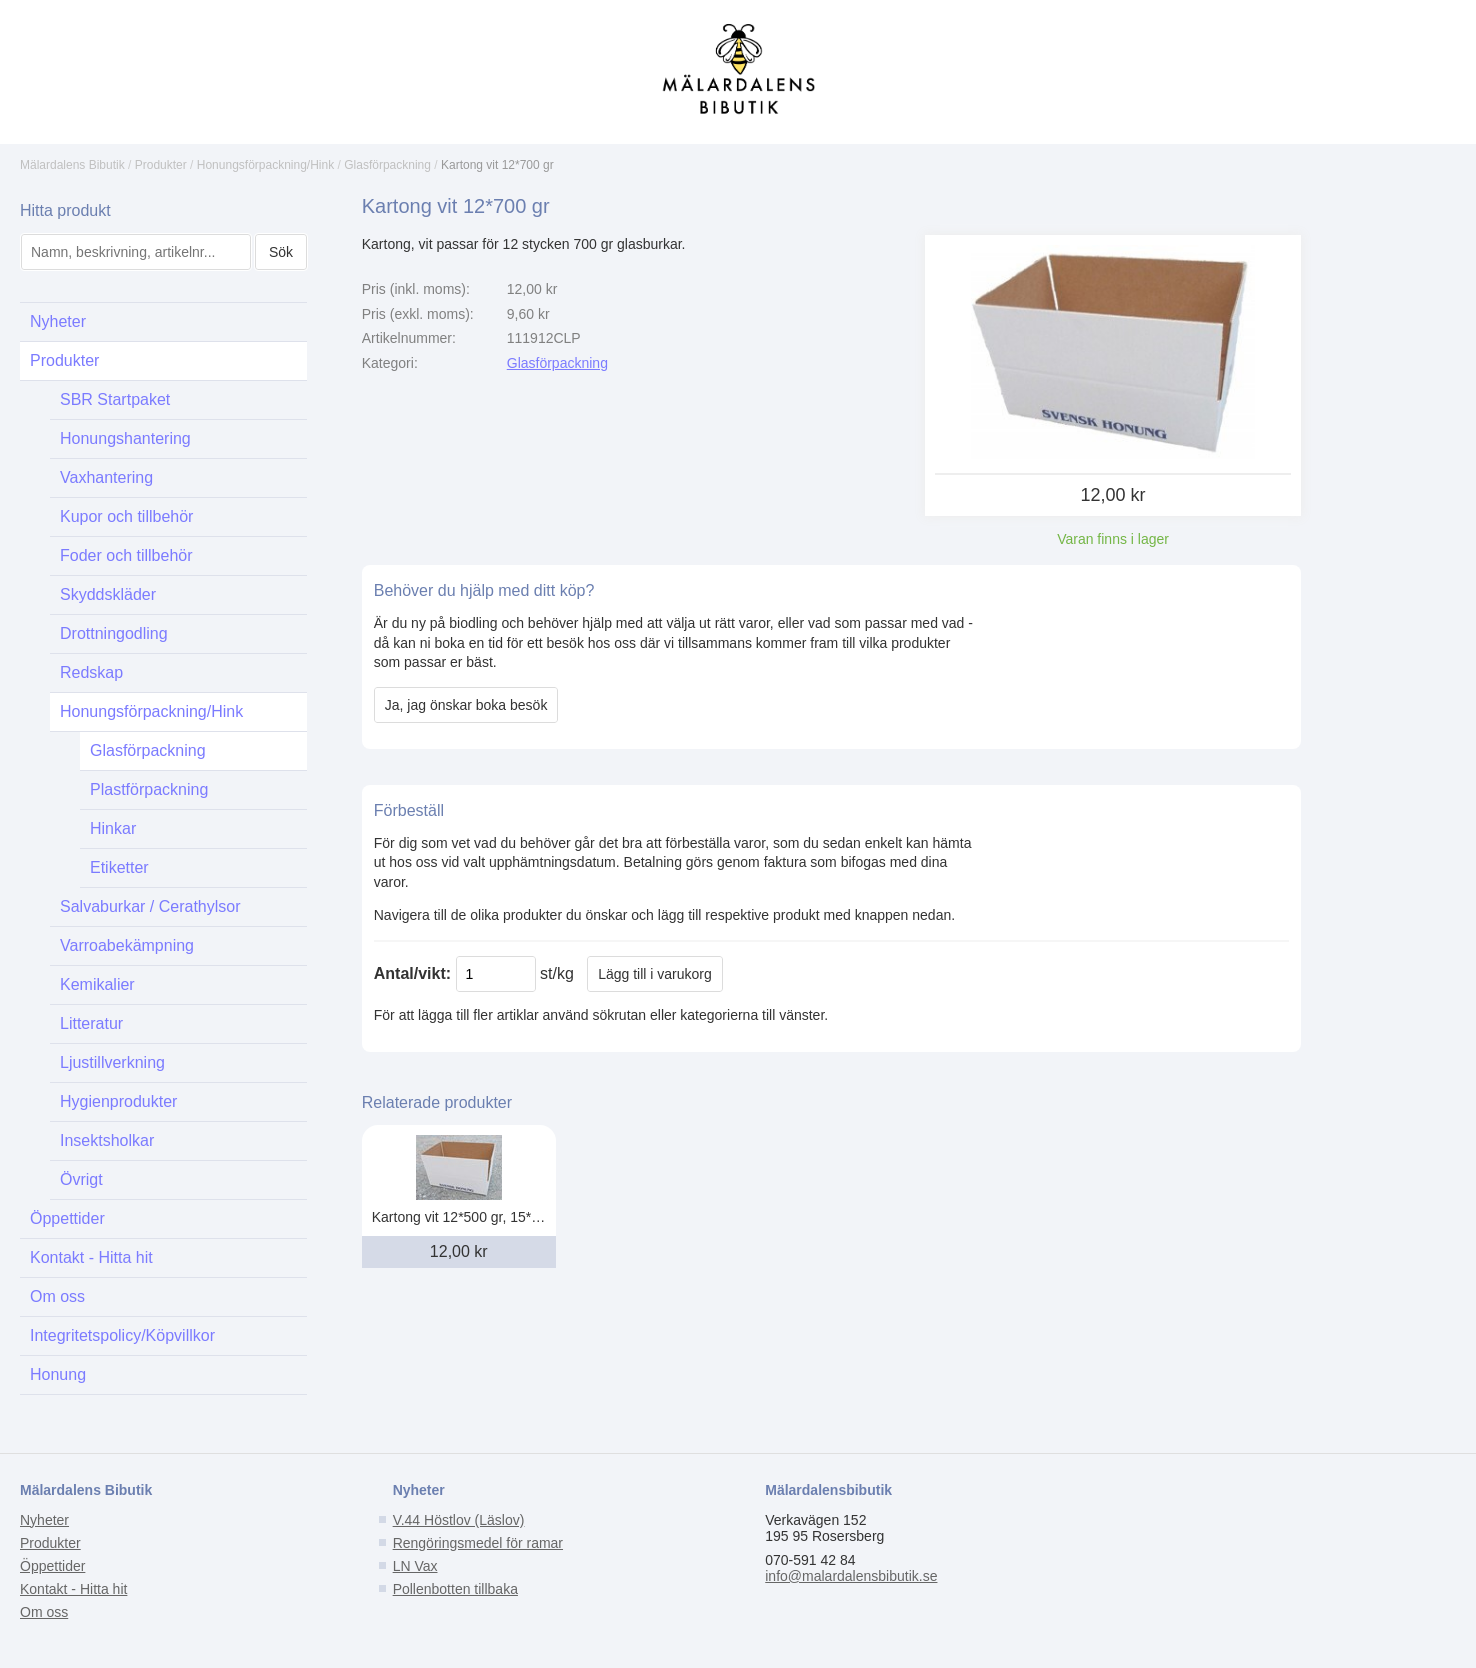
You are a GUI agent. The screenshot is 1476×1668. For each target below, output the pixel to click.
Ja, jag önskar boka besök (466, 705)
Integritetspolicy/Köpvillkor (122, 1335)
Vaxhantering (106, 477)
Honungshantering (125, 438)
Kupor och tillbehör (126, 516)
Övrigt (81, 1179)
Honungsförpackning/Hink (265, 165)
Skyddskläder (108, 594)
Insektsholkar (107, 1140)
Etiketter (119, 867)
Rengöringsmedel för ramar (478, 1543)
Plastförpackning (149, 789)
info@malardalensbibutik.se (851, 1576)
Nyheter (58, 321)
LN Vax (415, 1566)
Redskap (91, 672)
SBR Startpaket (115, 399)
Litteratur (91, 1023)
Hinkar (113, 828)
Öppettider (67, 1218)
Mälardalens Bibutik (72, 165)
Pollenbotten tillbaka (455, 1589)
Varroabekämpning (127, 945)
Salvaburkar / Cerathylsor (150, 906)
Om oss (57, 1296)
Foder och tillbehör (126, 555)
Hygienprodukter (118, 1101)
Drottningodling (114, 633)
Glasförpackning (387, 165)
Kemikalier (97, 984)
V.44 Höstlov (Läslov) (459, 1520)
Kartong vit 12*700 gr (497, 165)
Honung (58, 1374)
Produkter (161, 165)
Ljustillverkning (112, 1062)
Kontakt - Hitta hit (91, 1257)
